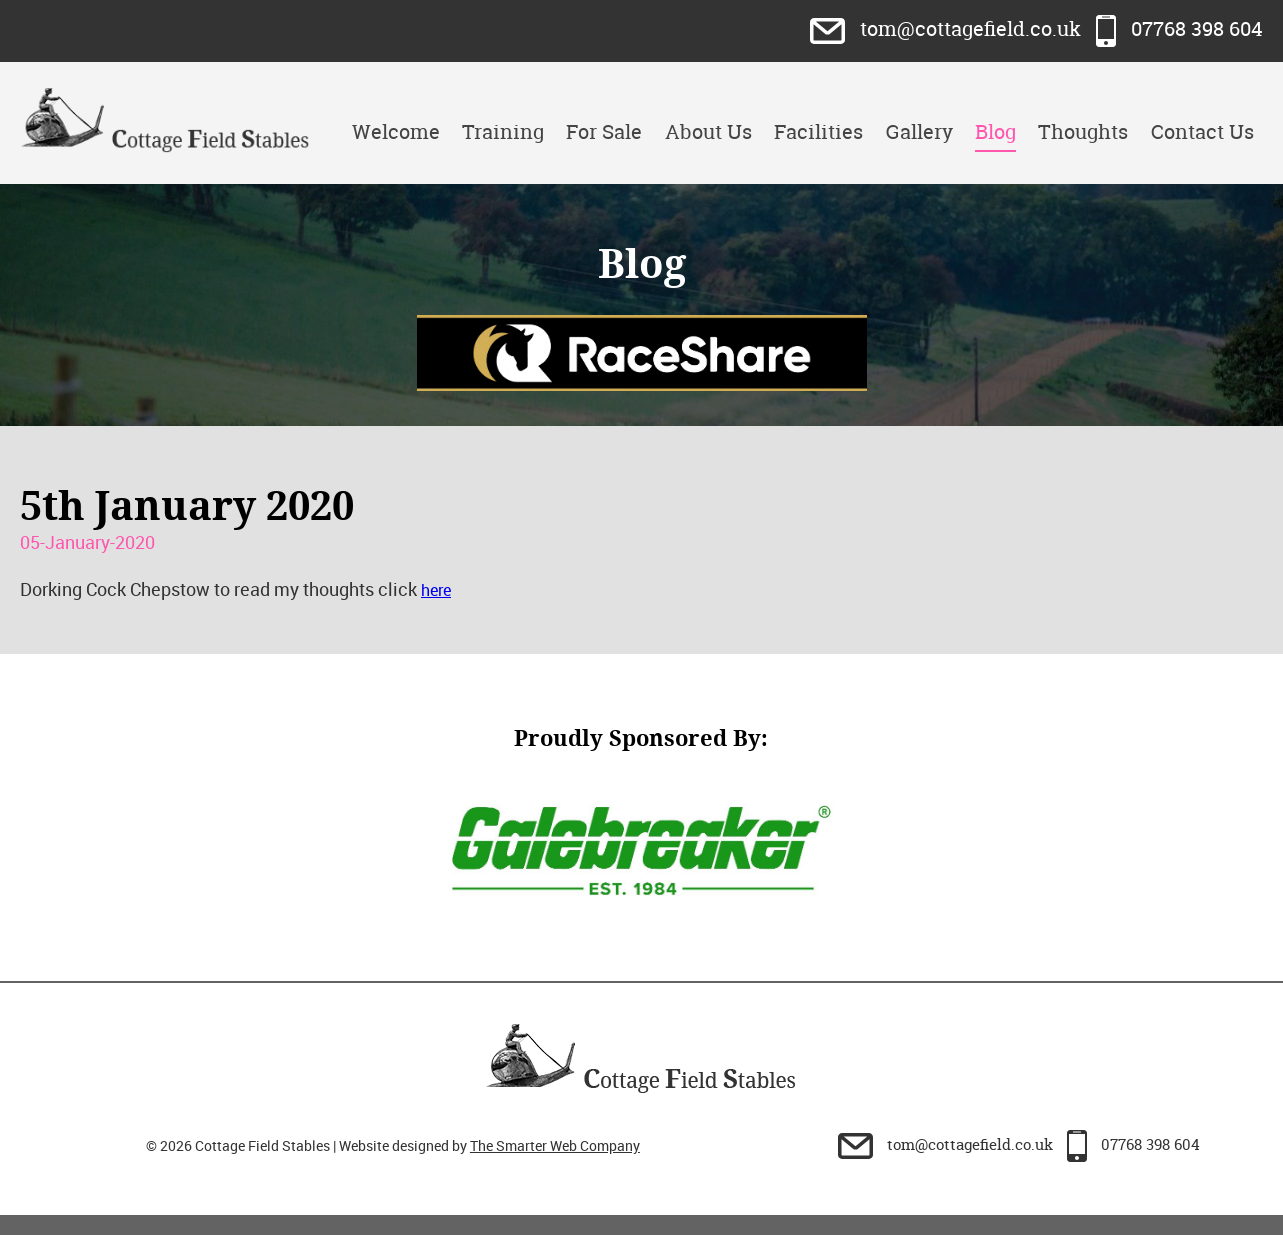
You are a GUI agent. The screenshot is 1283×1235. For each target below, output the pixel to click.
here (436, 590)
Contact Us (1202, 131)
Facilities (818, 131)
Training (503, 131)
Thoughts (1083, 131)
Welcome (396, 131)
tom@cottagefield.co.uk (948, 28)
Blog (995, 131)
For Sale (604, 131)
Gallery (919, 131)
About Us (708, 131)
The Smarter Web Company (555, 1145)
